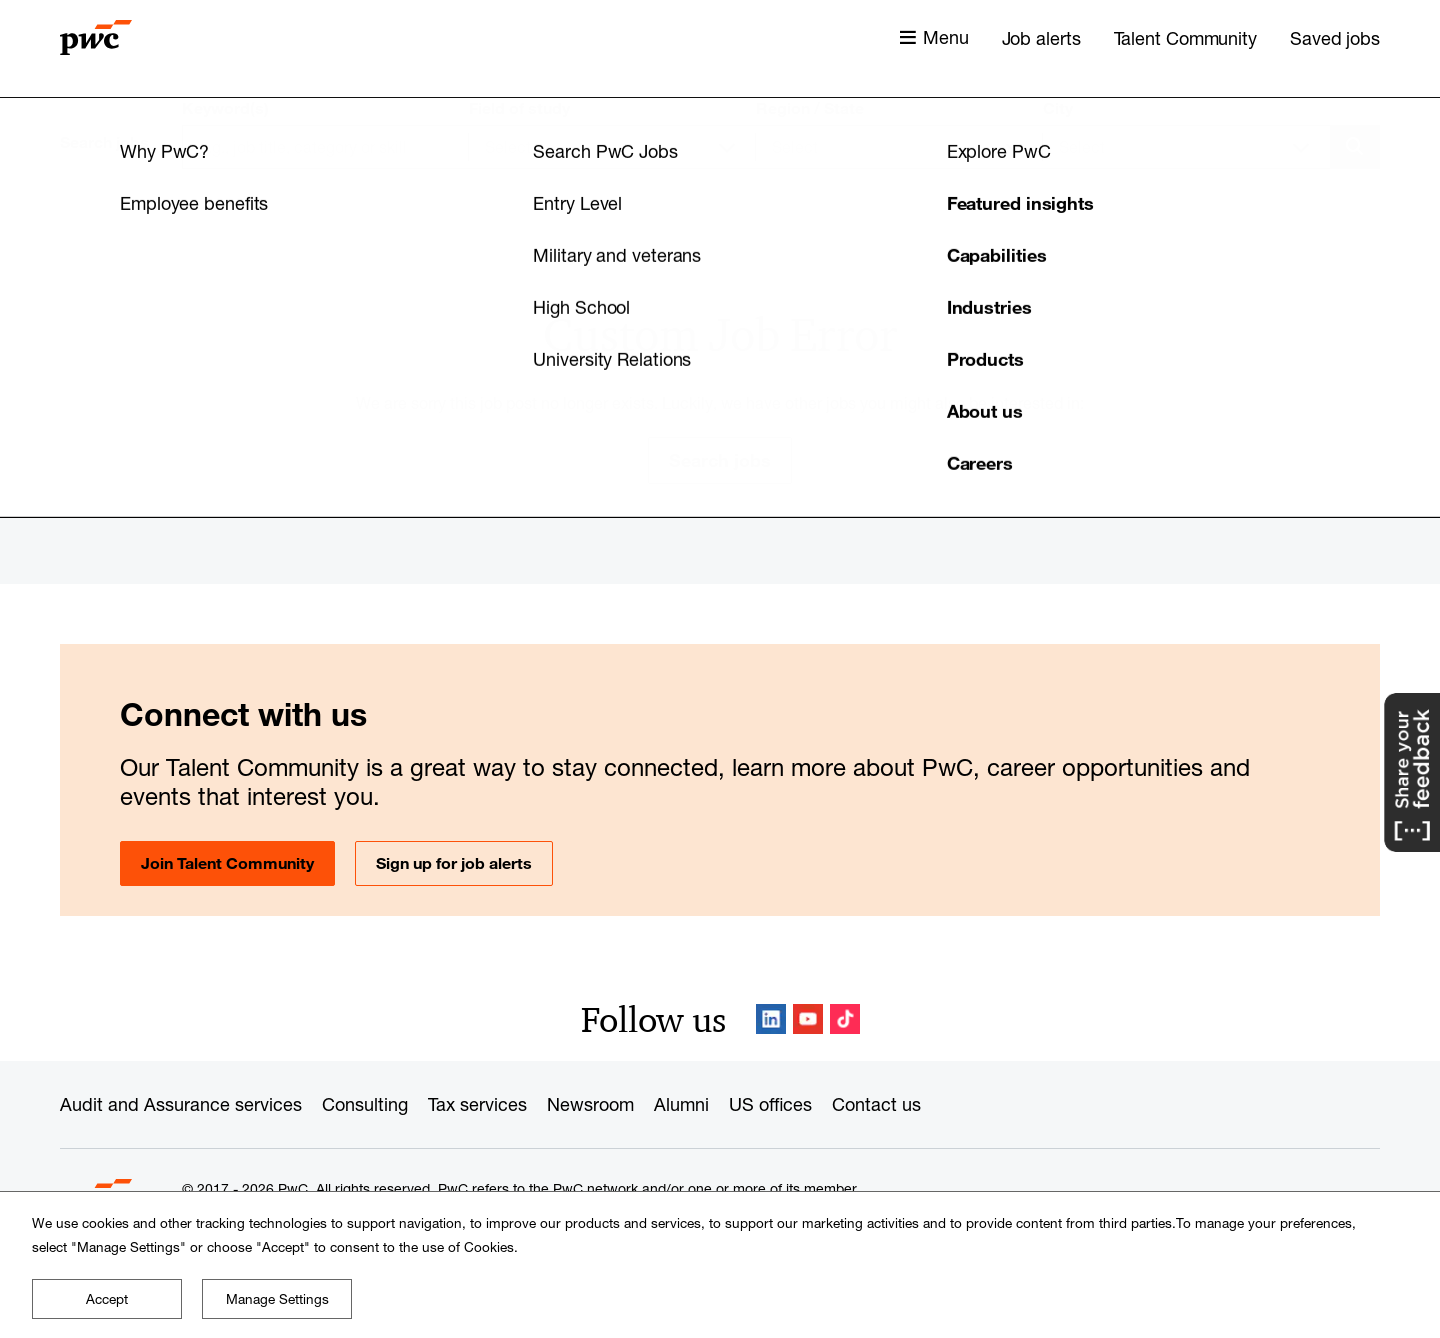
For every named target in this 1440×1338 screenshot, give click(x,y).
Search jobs (720, 460)
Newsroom (590, 1104)
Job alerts (1041, 38)
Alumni (681, 1104)
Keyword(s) (225, 108)
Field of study (519, 108)
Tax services (477, 1104)
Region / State (810, 108)
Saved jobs (1335, 38)
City (1058, 108)
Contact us (876, 1104)
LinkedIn (771, 1019)
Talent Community (1185, 38)
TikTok (845, 1019)
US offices (770, 1104)
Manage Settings (277, 1299)
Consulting (365, 1104)
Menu (946, 37)
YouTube (808, 1019)
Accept (107, 1299)
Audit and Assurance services (181, 1104)
